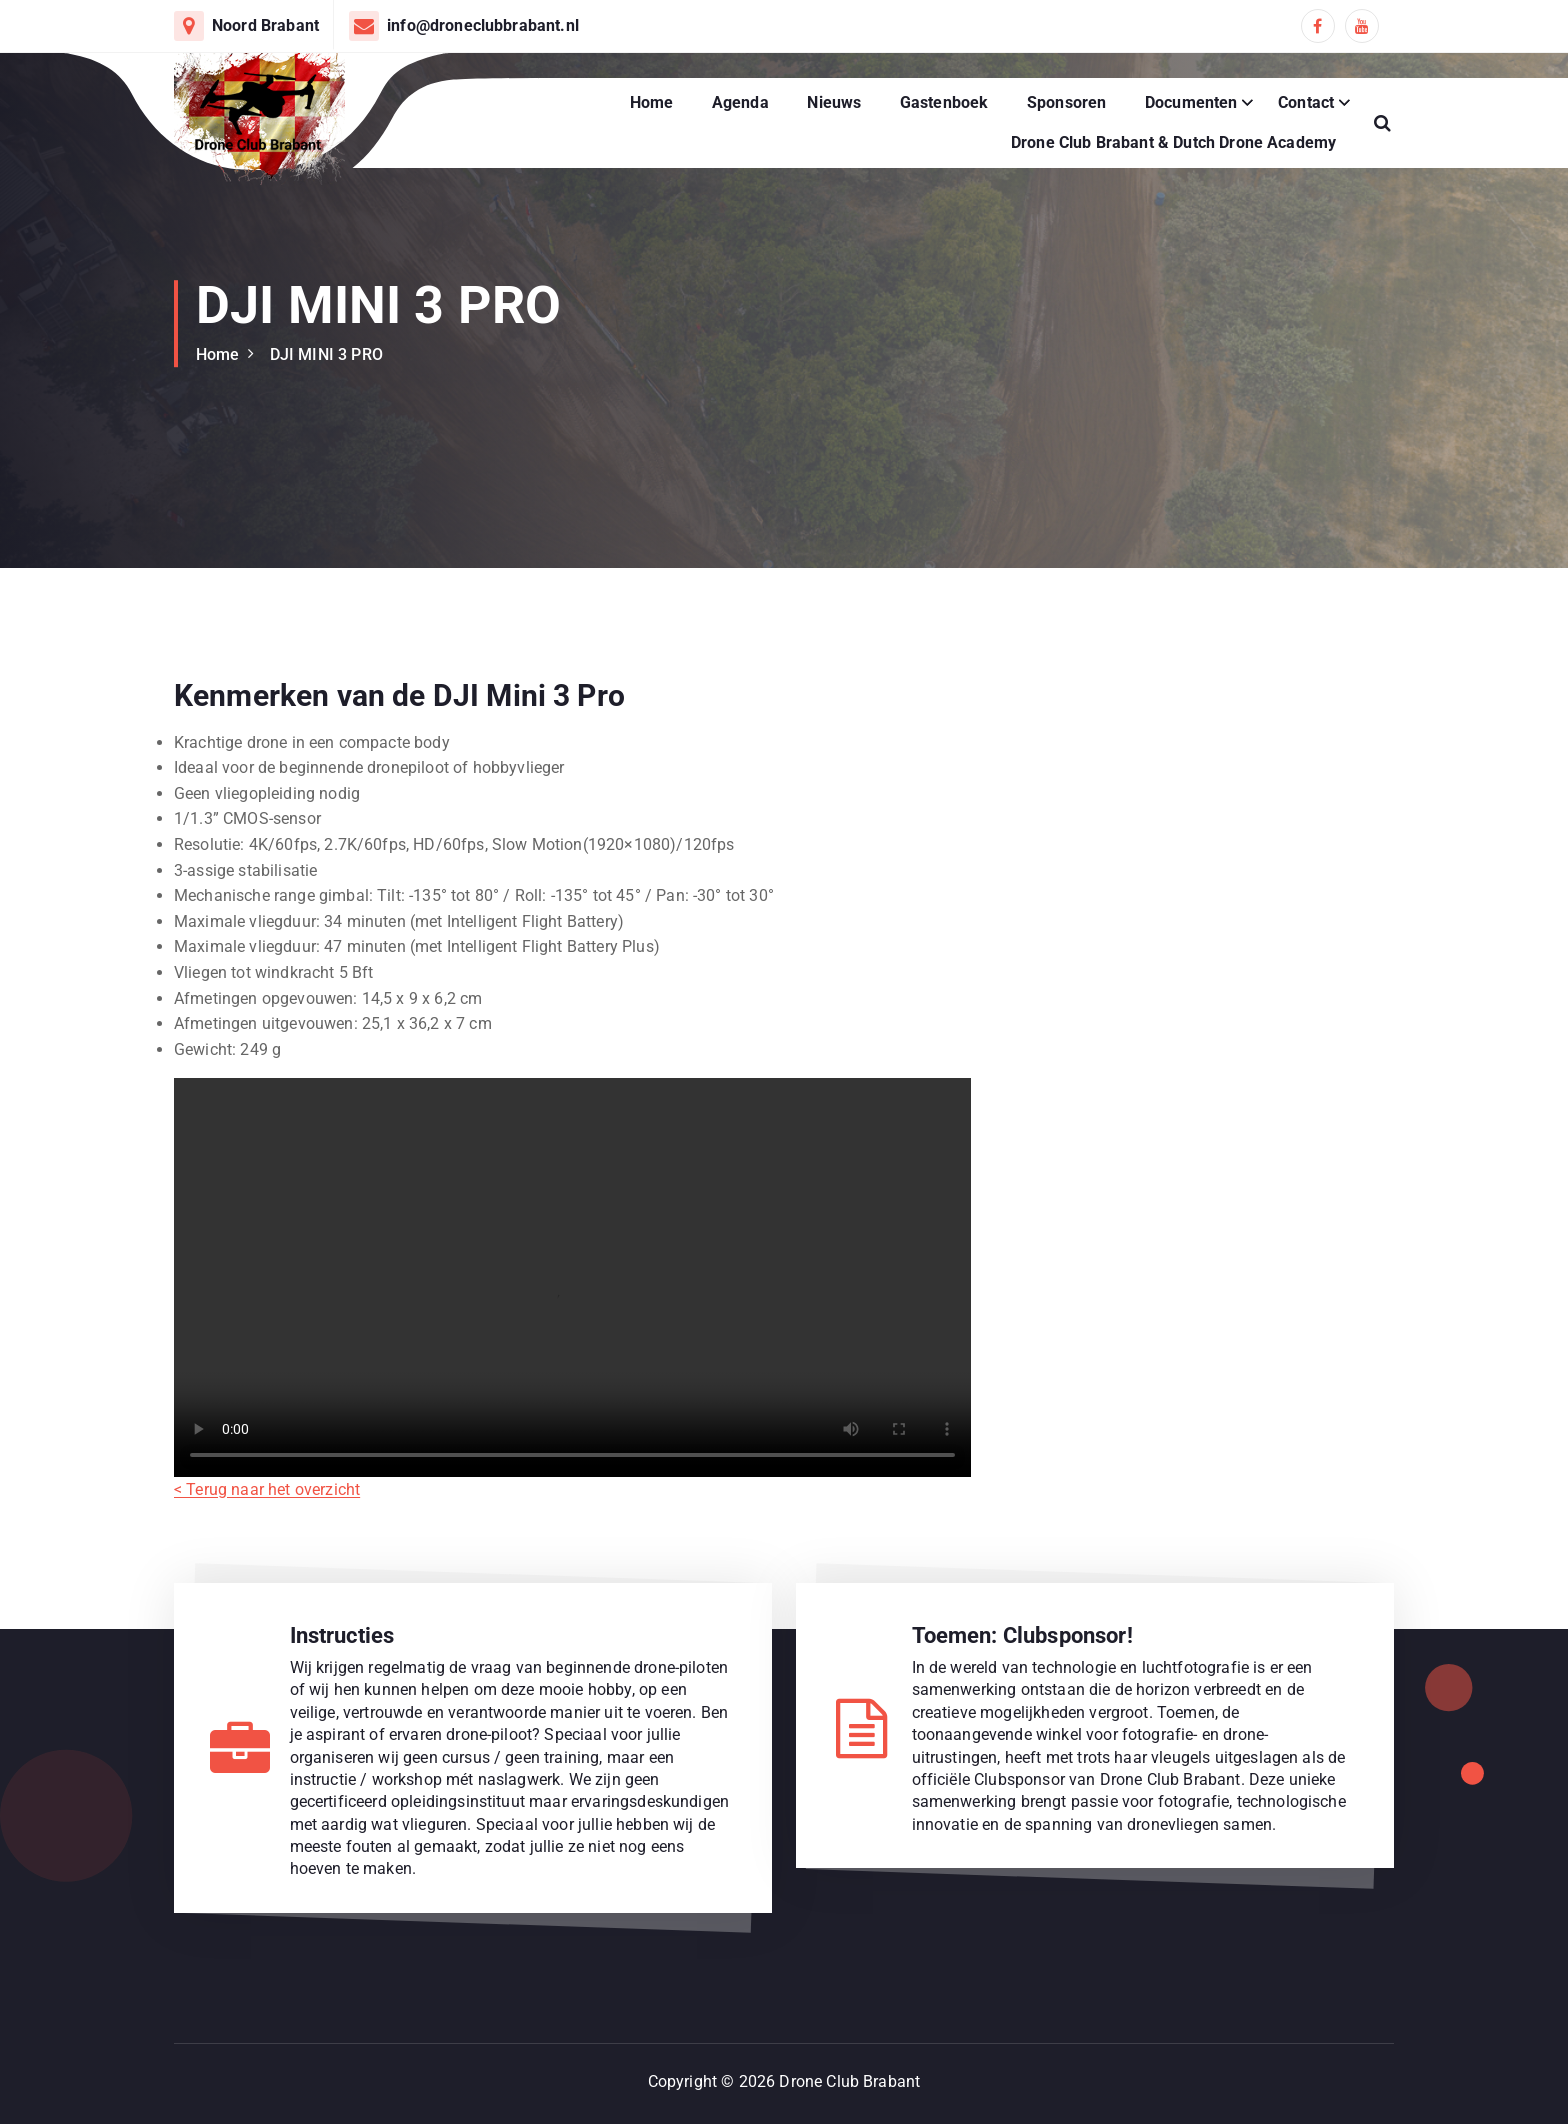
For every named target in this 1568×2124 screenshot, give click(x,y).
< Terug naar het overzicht (267, 1506)
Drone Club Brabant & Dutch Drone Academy (1173, 142)
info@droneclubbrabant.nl (483, 25)
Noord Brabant (265, 25)
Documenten (1191, 102)
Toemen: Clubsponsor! (1022, 1635)
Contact (1306, 102)
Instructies (342, 1635)
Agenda (740, 102)
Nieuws (834, 102)
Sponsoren (1066, 102)
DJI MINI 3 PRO (326, 354)
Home (652, 102)
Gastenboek (944, 102)
